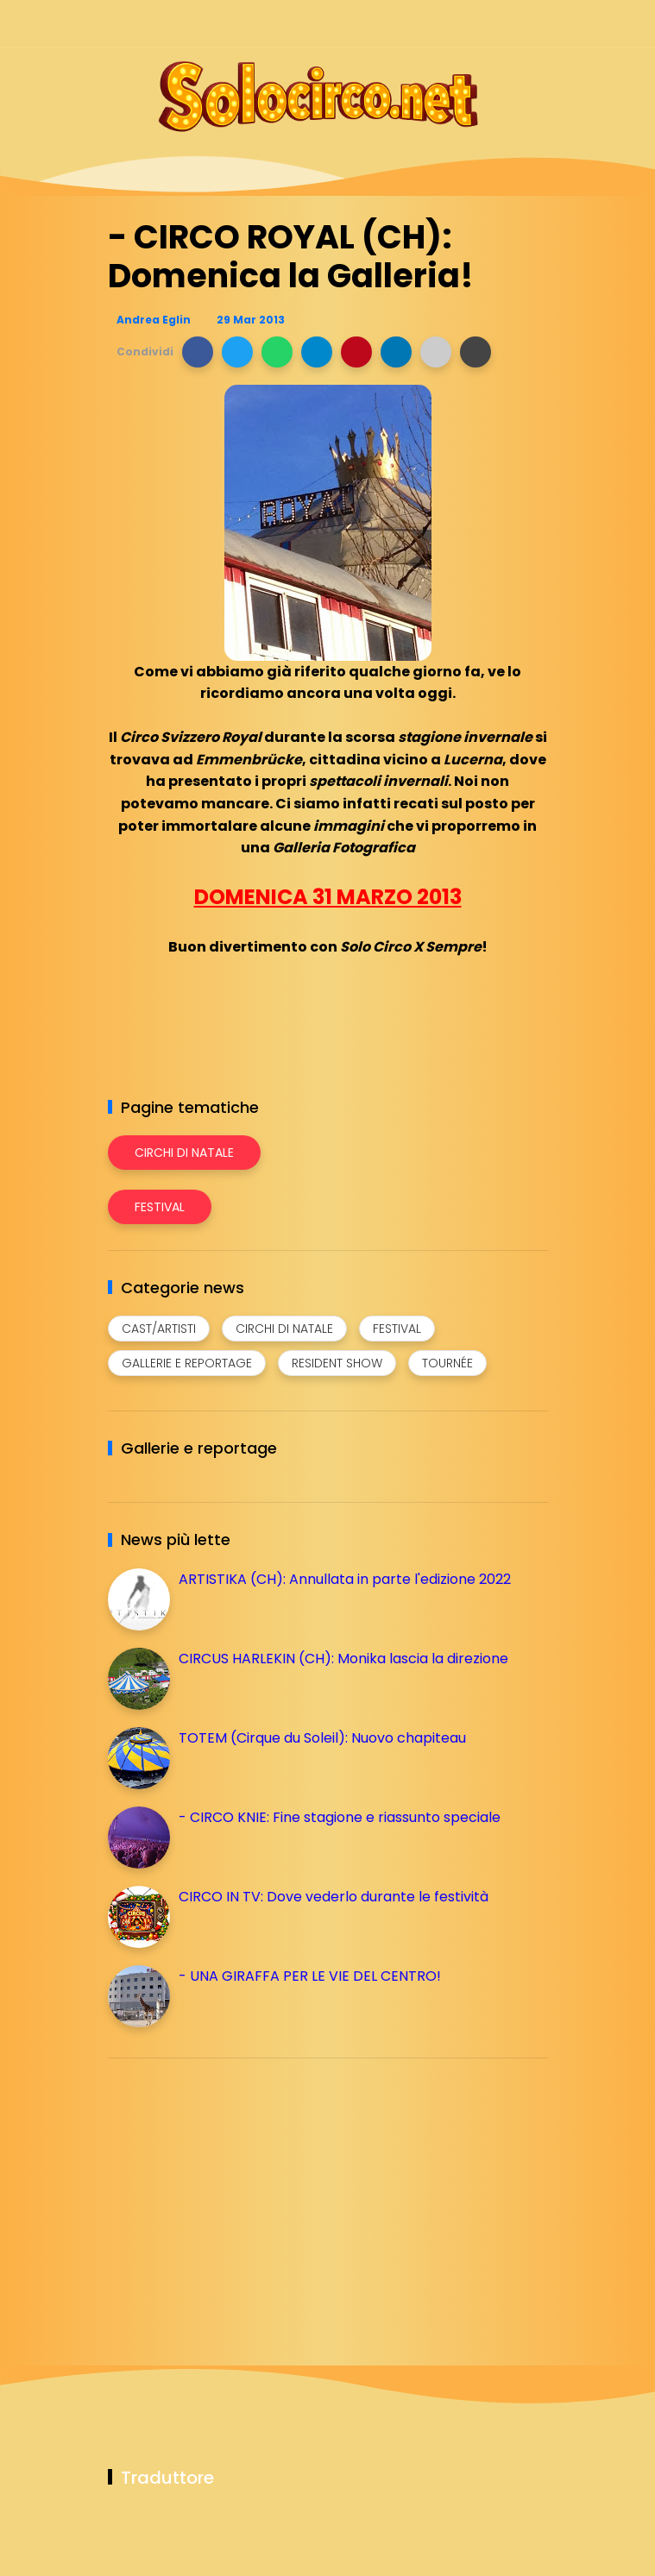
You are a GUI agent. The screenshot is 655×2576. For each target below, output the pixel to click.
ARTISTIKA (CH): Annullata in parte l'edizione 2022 (345, 1579)
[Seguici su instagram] (446, 24)
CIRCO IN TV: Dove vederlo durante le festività (333, 1897)
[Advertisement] (237, 2192)
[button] (197, 352)
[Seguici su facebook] (416, 24)
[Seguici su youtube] (537, 24)
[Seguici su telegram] (477, 24)
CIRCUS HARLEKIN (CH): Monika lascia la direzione (343, 1658)
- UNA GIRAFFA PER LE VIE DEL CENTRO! (310, 1976)
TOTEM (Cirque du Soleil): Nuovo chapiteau (322, 1738)
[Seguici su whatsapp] (507, 24)
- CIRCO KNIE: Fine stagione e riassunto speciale (340, 1817)
